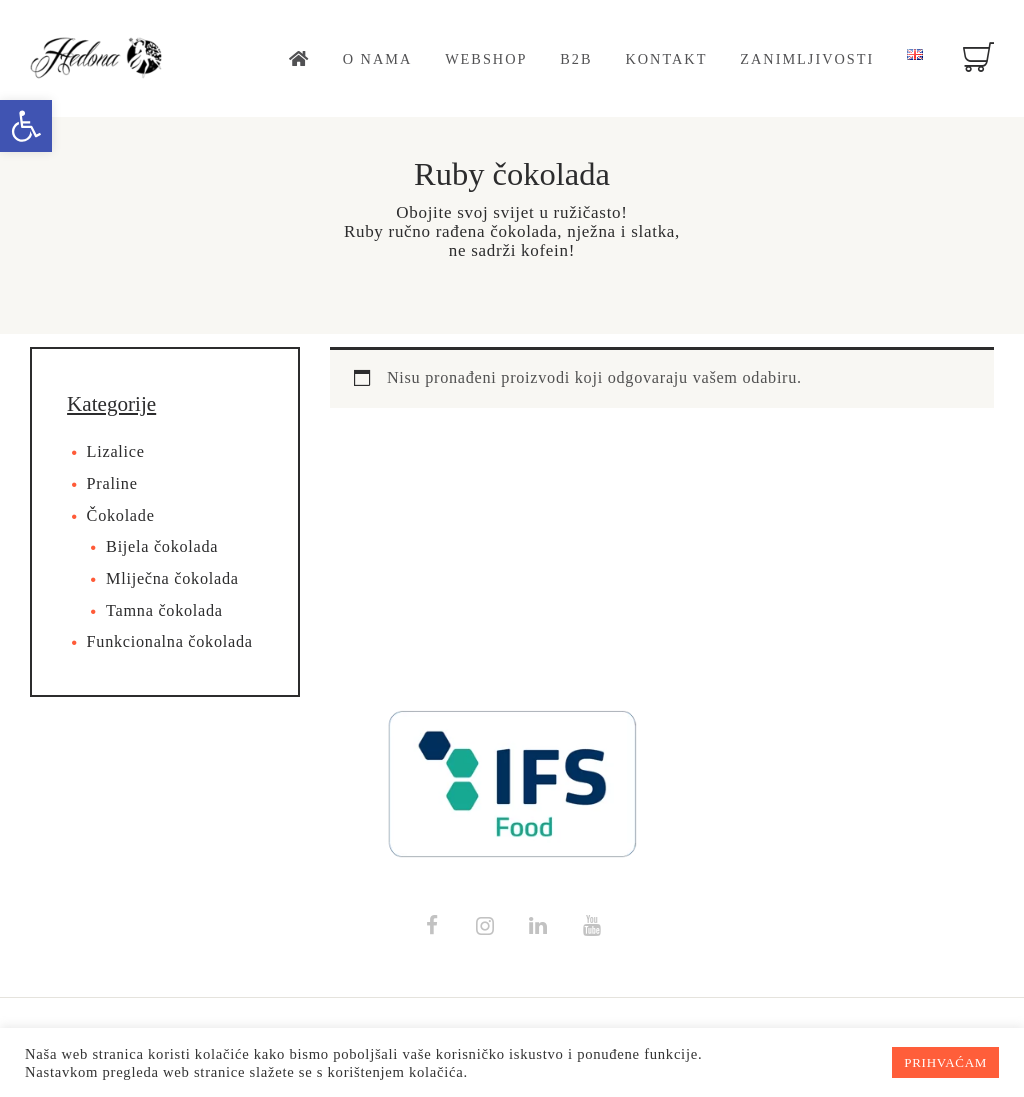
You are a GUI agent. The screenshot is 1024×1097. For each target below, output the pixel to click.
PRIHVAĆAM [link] (945, 1062)
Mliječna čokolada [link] (172, 579)
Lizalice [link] (116, 452)
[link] (26, 126)
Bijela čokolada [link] (162, 547)
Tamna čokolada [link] (164, 611)
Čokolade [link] (121, 516)
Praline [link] (112, 484)
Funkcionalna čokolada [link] (170, 642)
